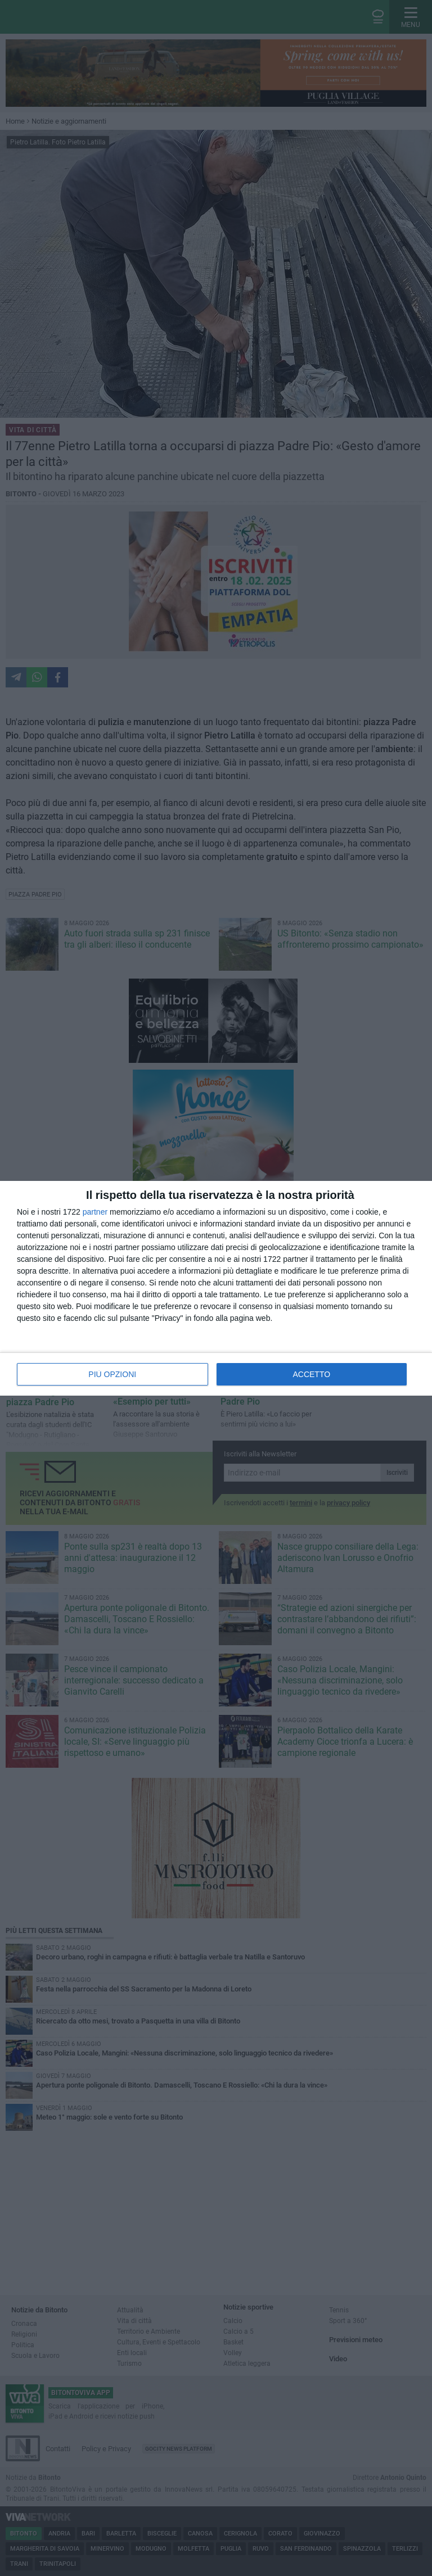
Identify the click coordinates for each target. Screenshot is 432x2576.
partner (95, 1212)
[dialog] (216, 1288)
